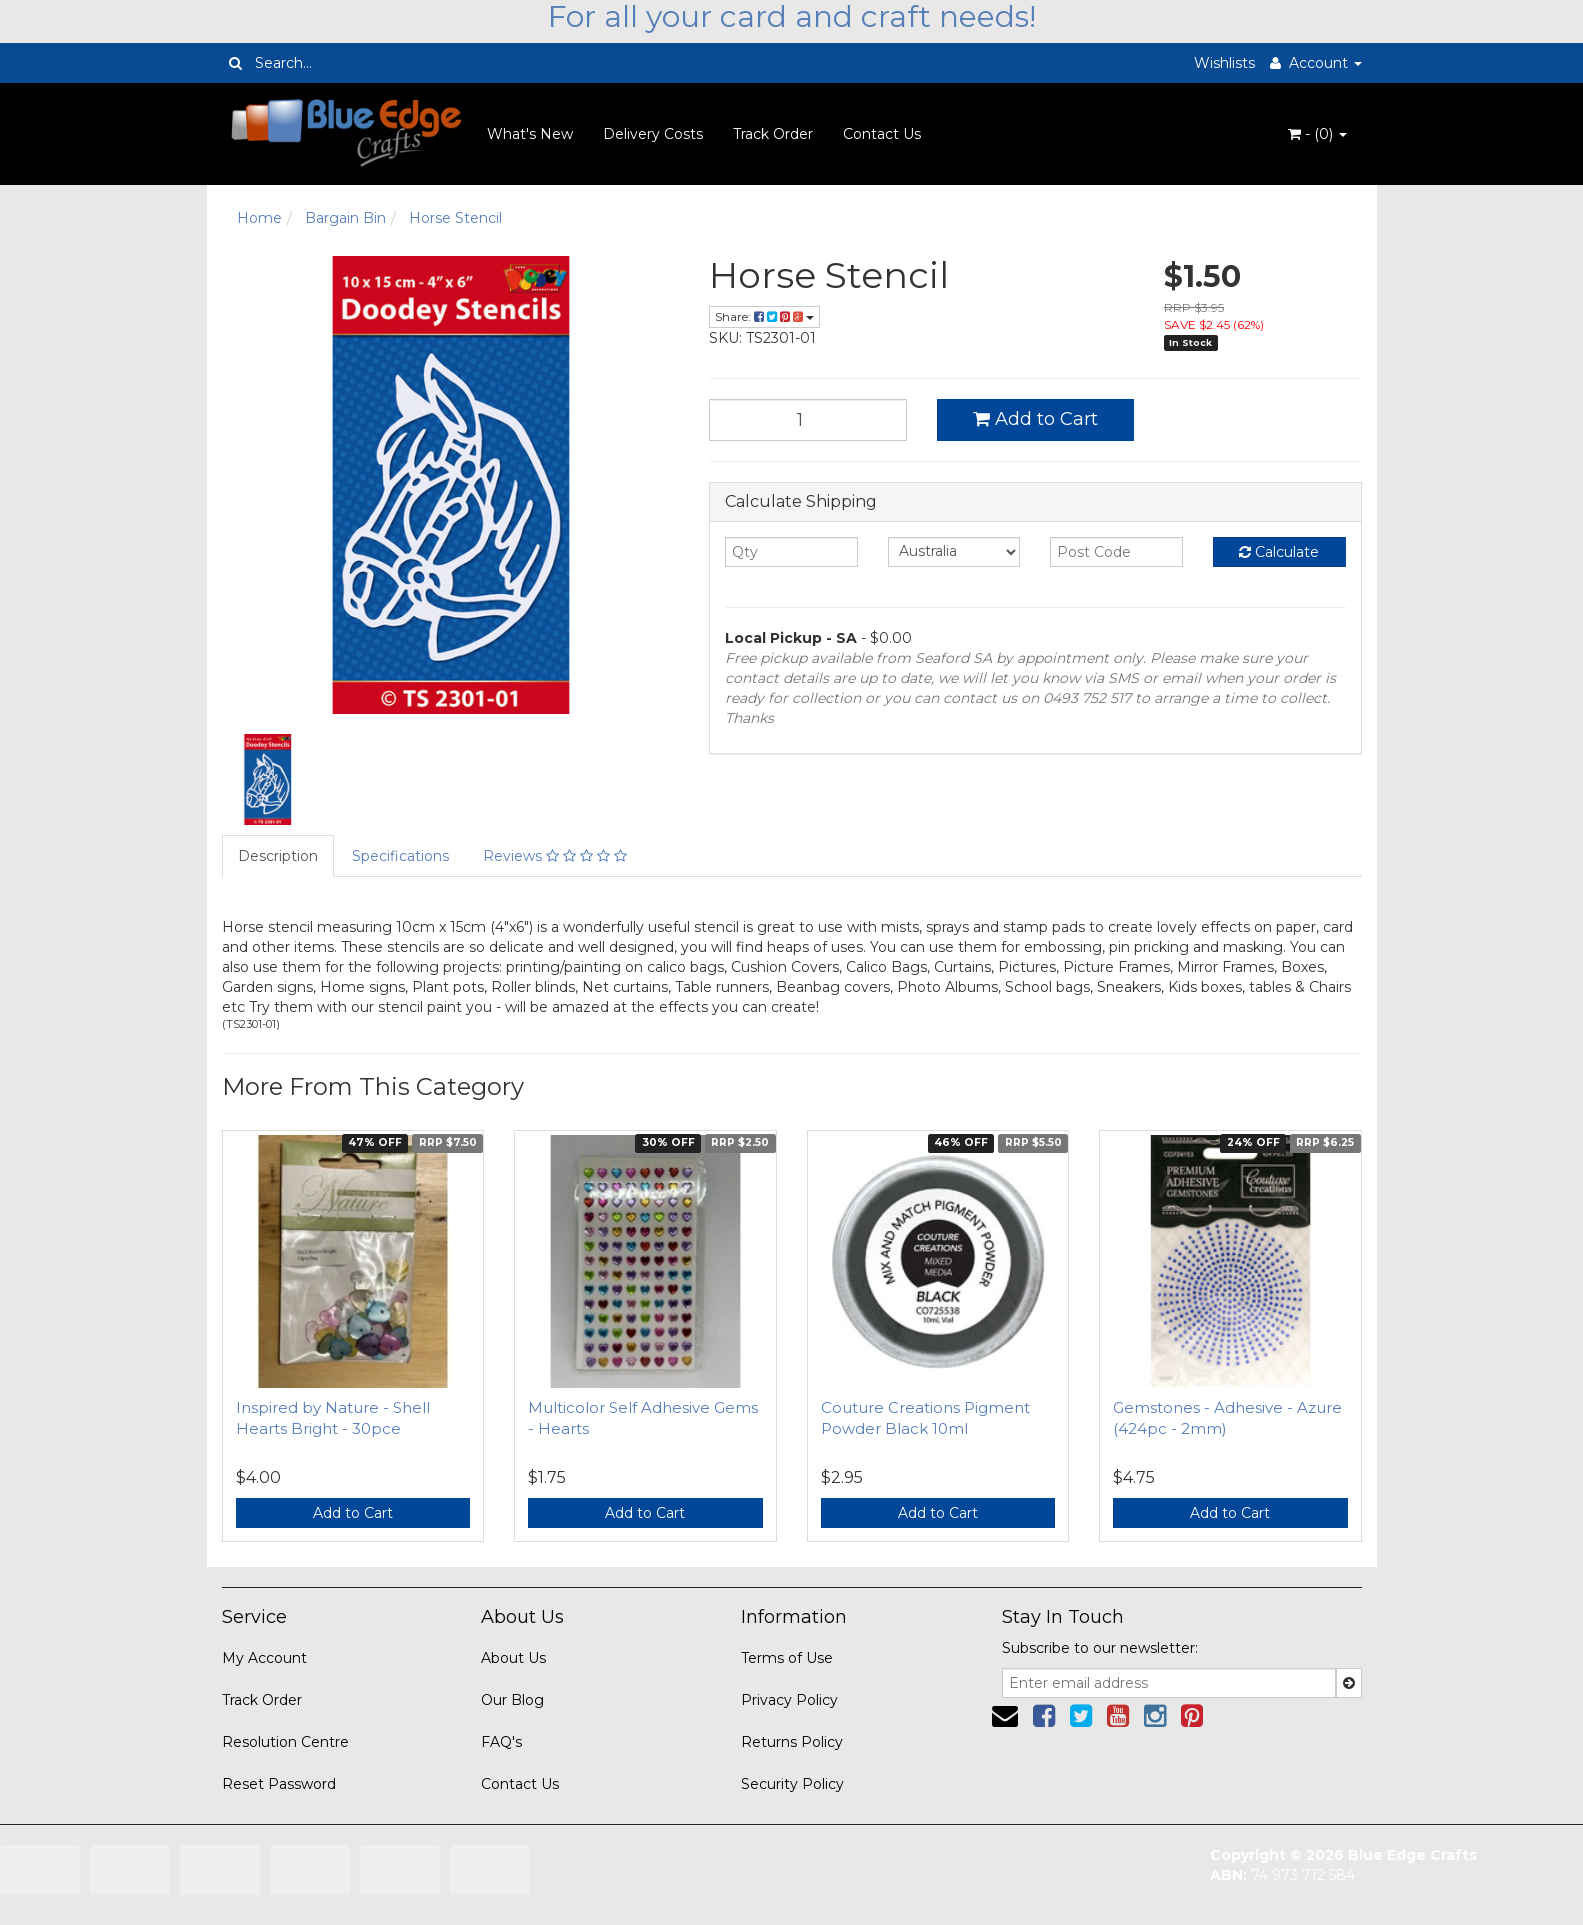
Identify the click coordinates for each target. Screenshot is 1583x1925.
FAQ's (501, 1742)
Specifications (400, 856)
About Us (513, 1658)
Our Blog (512, 1700)
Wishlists (1224, 63)
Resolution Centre (285, 1742)
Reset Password (279, 1784)
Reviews (555, 856)
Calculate (1279, 552)
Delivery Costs (653, 134)
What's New (530, 134)
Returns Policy (792, 1742)
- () (1317, 134)
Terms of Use (787, 1658)
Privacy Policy (789, 1700)
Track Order (773, 134)
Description (278, 856)
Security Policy (792, 1784)
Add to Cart (1035, 419)
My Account (264, 1658)
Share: (764, 316)
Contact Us (882, 134)
